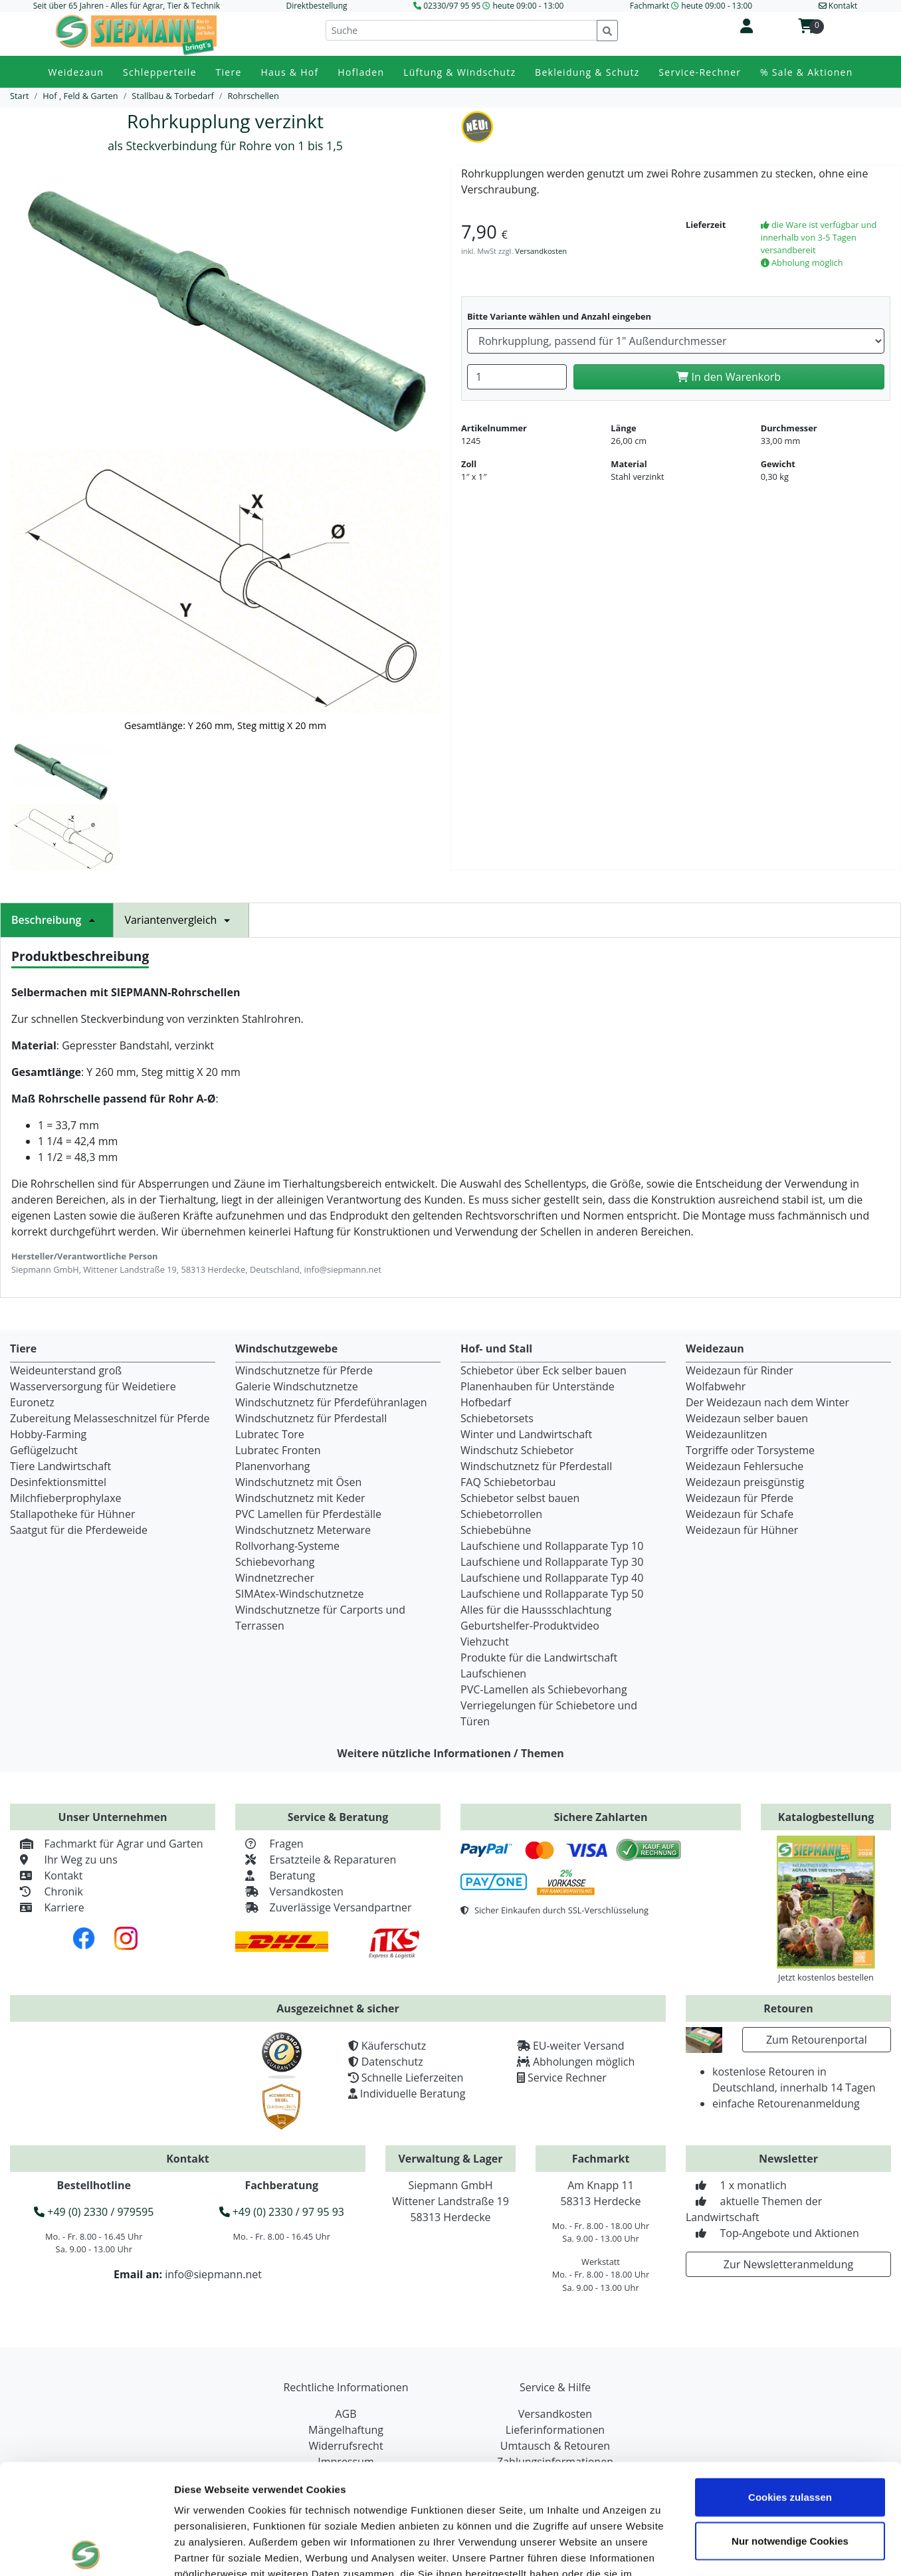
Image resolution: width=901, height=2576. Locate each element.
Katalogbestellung (826, 1817)
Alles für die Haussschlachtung (535, 1609)
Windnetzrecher (274, 1577)
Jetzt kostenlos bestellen (826, 1977)
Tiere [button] (229, 72)
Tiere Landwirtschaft (60, 1466)
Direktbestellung (316, 5)
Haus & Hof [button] (289, 72)
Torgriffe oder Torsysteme (750, 1450)
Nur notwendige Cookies (790, 2430)
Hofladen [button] (361, 72)
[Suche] (461, 30)
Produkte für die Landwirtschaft (538, 1657)
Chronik (46, 1891)
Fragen (269, 1843)
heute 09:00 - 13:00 (527, 5)
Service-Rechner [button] (699, 72)
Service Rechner (567, 2077)
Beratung (275, 1875)
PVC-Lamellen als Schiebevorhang (543, 1689)
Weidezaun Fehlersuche (744, 1466)
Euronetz (32, 1402)
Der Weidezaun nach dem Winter (767, 1402)
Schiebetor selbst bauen (519, 1498)
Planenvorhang (272, 1466)
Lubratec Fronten (278, 1450)
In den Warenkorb (728, 377)
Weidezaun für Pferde (739, 1498)
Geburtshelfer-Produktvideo (529, 1625)
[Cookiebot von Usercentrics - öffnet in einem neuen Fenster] (86, 2550)
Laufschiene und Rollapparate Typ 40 (551, 1577)
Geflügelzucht (44, 1450)
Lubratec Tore (269, 1434)
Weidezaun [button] (76, 72)
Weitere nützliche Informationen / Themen (450, 1753)
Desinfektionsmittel (58, 1482)
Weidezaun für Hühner (742, 1530)
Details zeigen (753, 2549)
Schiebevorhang (274, 1562)
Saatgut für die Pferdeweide (79, 1530)
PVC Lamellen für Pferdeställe (308, 1514)
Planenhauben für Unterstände (537, 1386)
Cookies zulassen (790, 2387)
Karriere (47, 1907)
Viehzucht (484, 1641)
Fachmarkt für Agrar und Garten (106, 1843)
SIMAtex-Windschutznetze (299, 1593)
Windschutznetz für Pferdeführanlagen (331, 1402)
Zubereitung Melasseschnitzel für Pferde (110, 1418)
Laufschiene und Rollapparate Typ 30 (551, 1562)
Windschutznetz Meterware (303, 1530)
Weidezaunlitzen (726, 1434)
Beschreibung (56, 919)
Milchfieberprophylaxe (66, 1498)
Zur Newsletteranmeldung (788, 2264)
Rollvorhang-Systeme (287, 1546)
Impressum (202, 2496)
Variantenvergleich (181, 919)
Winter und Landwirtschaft (526, 1434)
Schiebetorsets (497, 1418)
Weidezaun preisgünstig (745, 1482)
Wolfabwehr (716, 1386)
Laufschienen (493, 1673)
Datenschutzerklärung (299, 2496)
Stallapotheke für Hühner (72, 1514)
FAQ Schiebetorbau (507, 1482)
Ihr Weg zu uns (64, 1859)
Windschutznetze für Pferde (304, 1370)
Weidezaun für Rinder (739, 1370)
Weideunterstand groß (66, 1370)
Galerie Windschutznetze (296, 1386)
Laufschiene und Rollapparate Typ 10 (551, 1546)
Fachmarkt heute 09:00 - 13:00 (691, 5)
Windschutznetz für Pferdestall (311, 1418)
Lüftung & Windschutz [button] (459, 72)
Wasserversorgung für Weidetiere (93, 1386)
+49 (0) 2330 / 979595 (93, 2211)
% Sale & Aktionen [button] (806, 72)
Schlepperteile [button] (160, 72)
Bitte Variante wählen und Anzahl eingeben (559, 316)
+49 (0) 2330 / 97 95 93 (281, 2211)
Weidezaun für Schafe (739, 1514)
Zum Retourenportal (816, 2039)
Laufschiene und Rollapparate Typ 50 (551, 1593)
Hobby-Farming (48, 1434)
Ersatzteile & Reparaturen (315, 1859)
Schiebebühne (495, 1530)
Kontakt (46, 1875)
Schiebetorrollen (501, 1514)
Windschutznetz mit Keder (300, 1498)
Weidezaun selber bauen (747, 1418)
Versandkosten (541, 251)
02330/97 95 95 (451, 5)
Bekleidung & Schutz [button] (587, 72)
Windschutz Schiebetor (517, 1450)
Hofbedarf (485, 1402)
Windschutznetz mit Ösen (298, 1482)
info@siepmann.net (213, 2274)
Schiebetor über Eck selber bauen (543, 1370)
